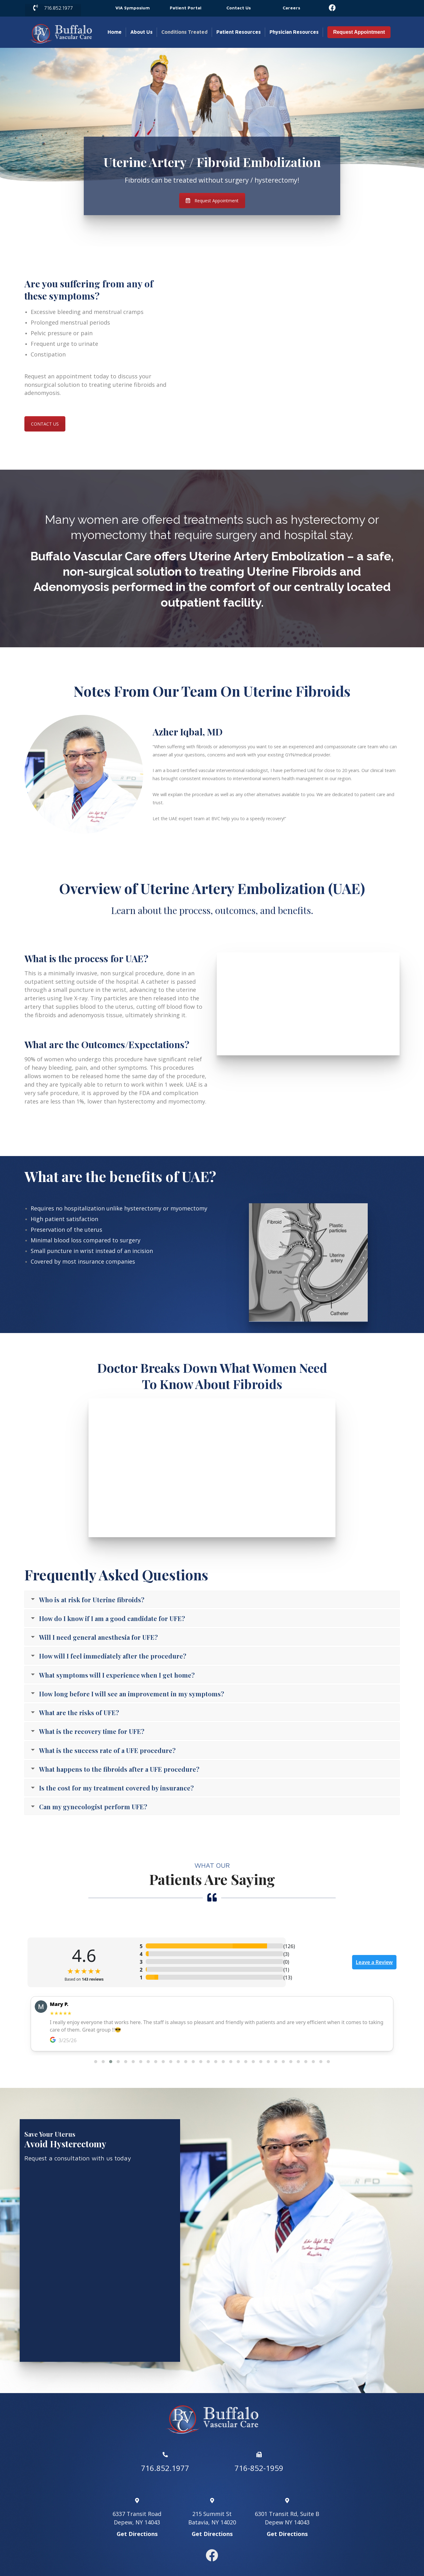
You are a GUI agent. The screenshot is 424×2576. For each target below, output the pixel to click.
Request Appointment (359, 32)
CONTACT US (45, 424)
